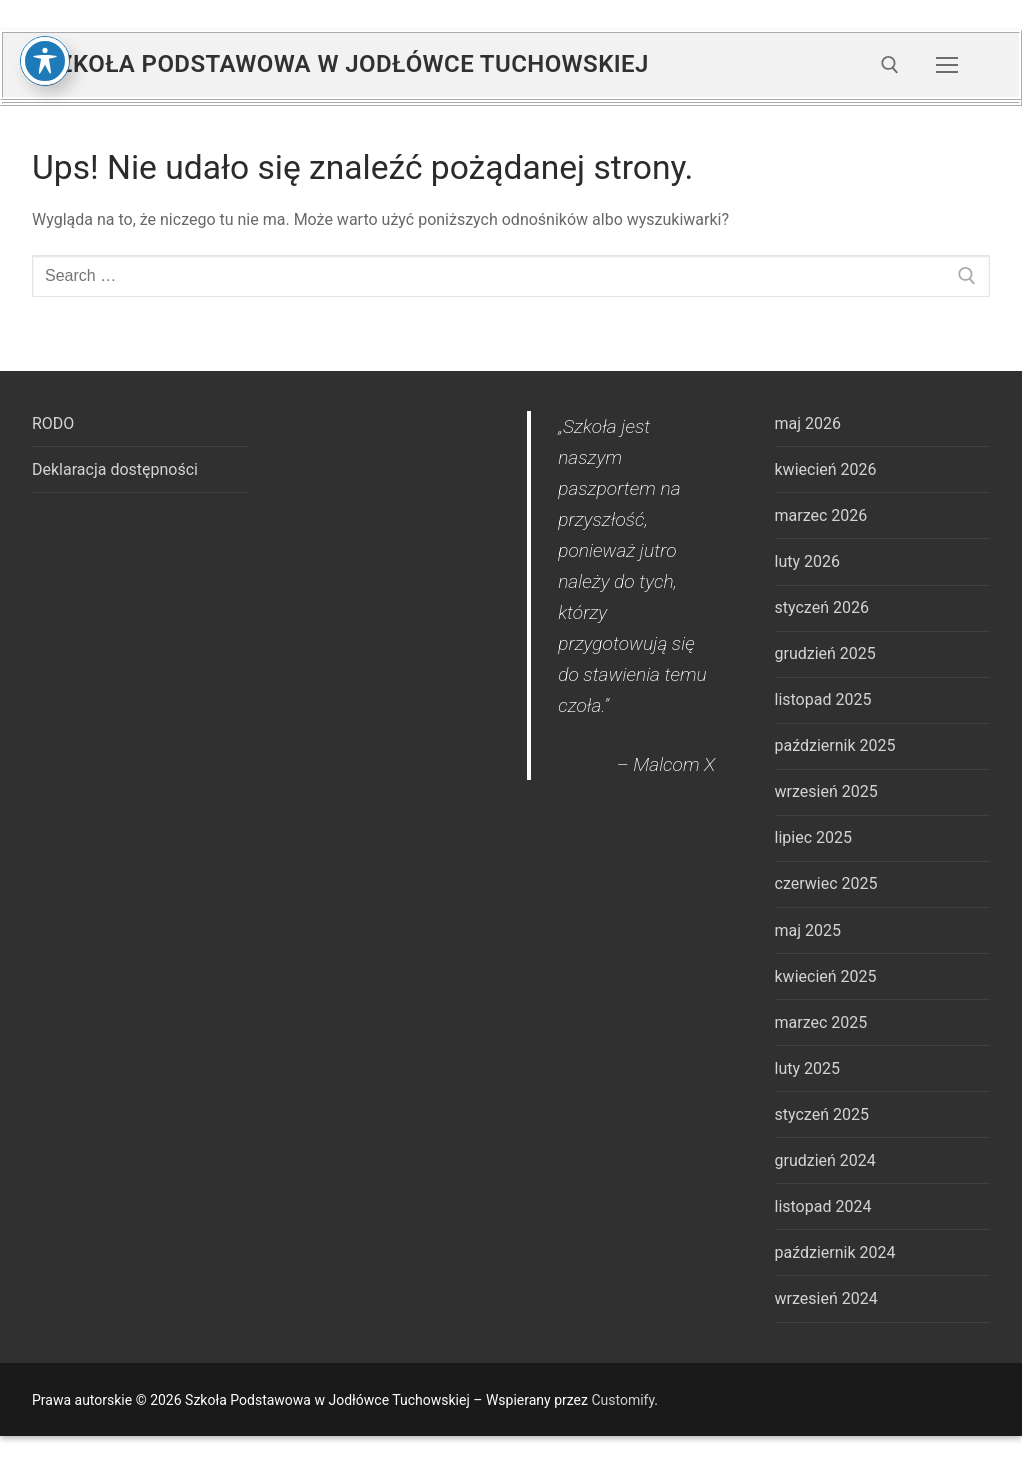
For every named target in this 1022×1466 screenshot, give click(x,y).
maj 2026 (808, 423)
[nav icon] (947, 65)
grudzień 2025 (825, 653)
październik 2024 (835, 1252)
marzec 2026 (821, 515)
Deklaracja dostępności (115, 469)
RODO (53, 423)
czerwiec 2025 (826, 883)
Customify (622, 1400)
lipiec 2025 (813, 837)
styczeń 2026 (822, 607)
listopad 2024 (823, 1206)
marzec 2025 (821, 1022)
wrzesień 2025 (826, 791)
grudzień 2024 (825, 1160)
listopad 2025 (823, 699)
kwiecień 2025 (826, 976)
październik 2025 (835, 745)
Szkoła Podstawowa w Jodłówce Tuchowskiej (346, 64)
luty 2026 (807, 561)
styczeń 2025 (822, 1114)
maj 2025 (808, 930)
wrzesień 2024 (826, 1298)
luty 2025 (807, 1068)
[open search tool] (890, 65)
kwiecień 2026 (826, 469)
